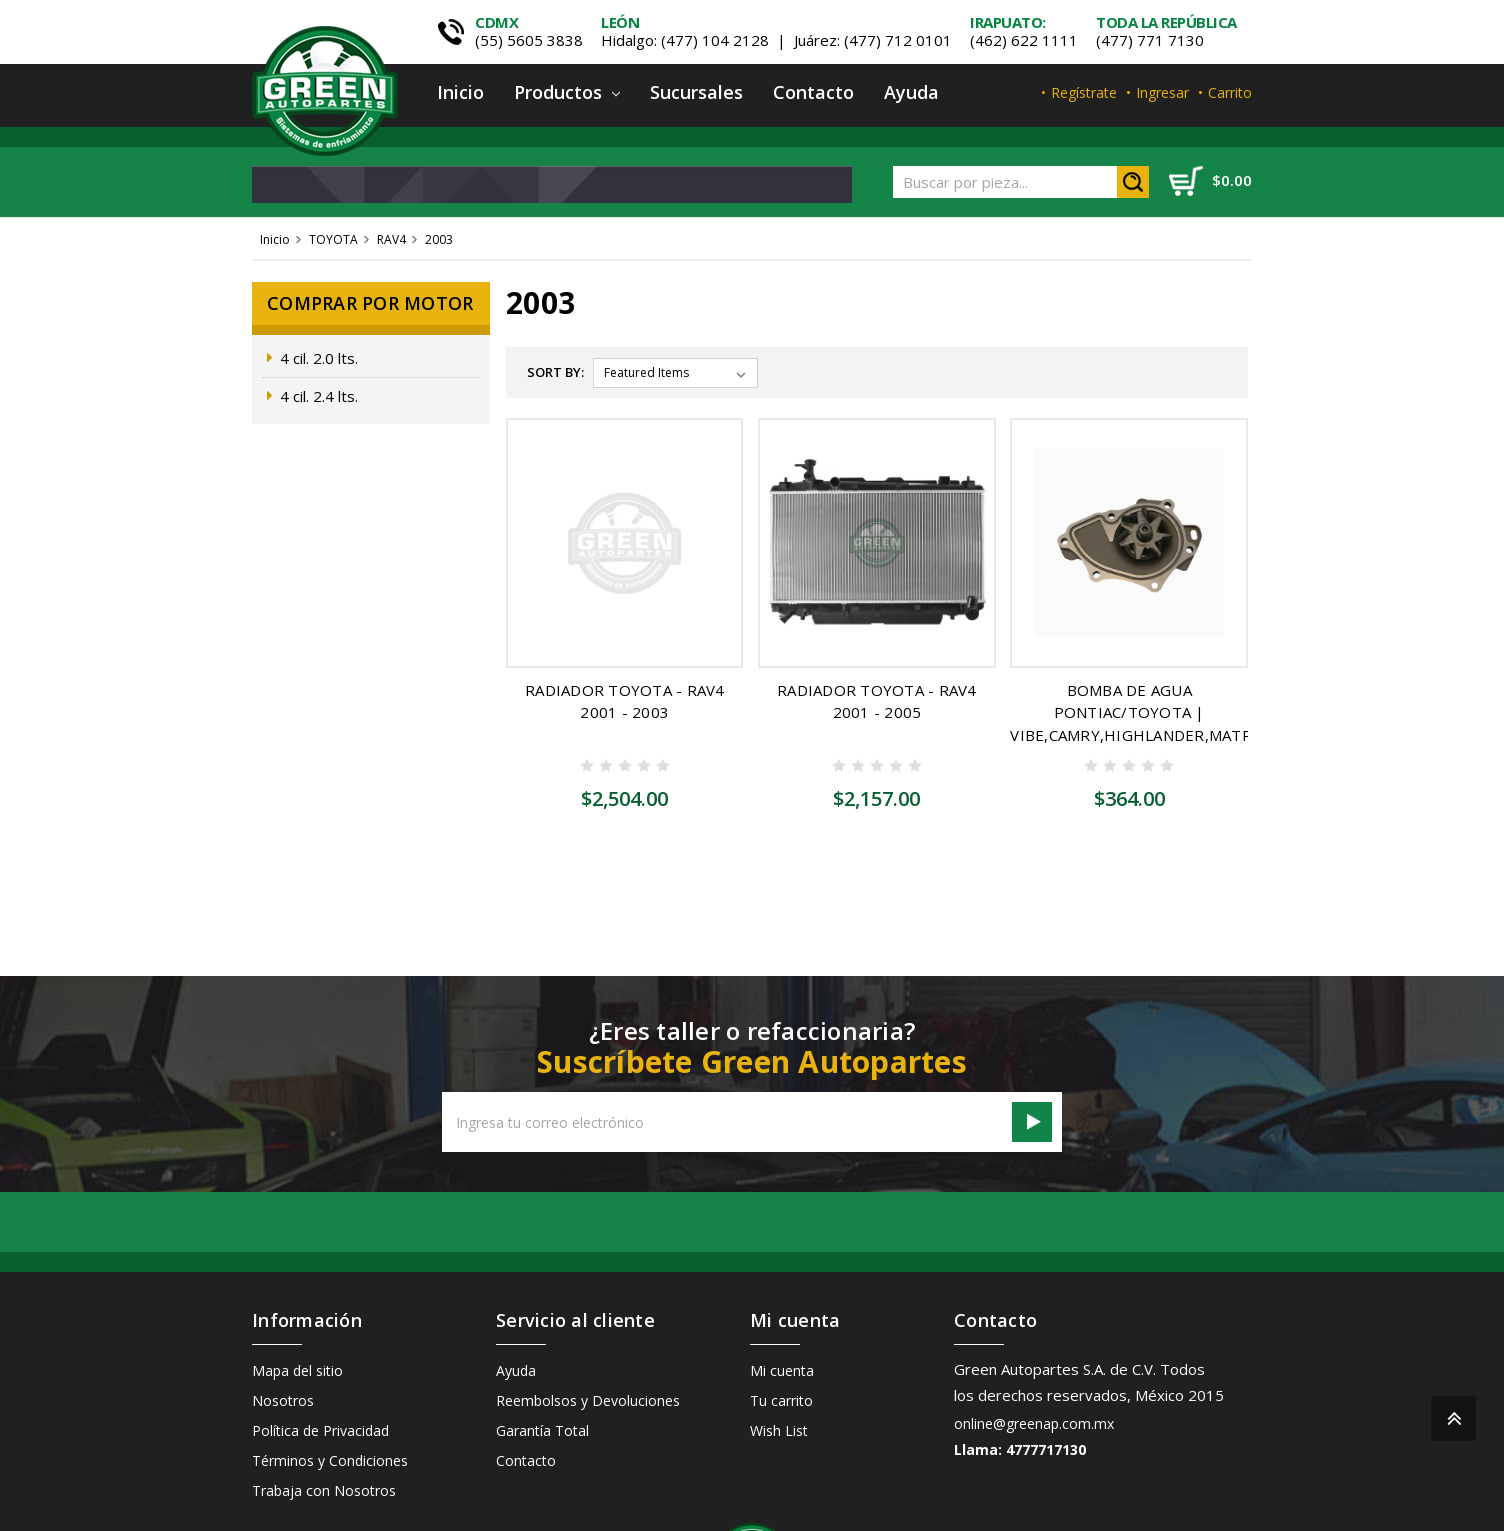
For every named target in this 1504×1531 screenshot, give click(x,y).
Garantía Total (542, 1340)
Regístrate (1084, 92)
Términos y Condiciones (330, 1370)
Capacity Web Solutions (1180, 1502)
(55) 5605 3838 (529, 40)
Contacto (813, 92)
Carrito (1230, 92)
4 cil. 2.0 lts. (319, 358)
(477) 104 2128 (715, 40)
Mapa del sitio (297, 1280)
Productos (567, 92)
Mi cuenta (782, 1280)
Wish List (779, 1340)
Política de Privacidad (320, 1340)
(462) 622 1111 (1024, 40)
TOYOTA (333, 239)
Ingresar (1162, 92)
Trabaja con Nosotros (324, 1400)
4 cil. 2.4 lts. (319, 396)
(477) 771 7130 (1150, 40)
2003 (439, 239)
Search (1133, 182)
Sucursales (696, 92)
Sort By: (555, 372)
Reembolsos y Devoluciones (588, 1310)
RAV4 (391, 239)
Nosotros (283, 1310)
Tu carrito (781, 1310)
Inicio (460, 92)
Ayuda (911, 92)
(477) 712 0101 (898, 40)
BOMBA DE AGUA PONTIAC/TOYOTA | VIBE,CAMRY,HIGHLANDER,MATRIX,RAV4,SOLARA (1190, 712)
